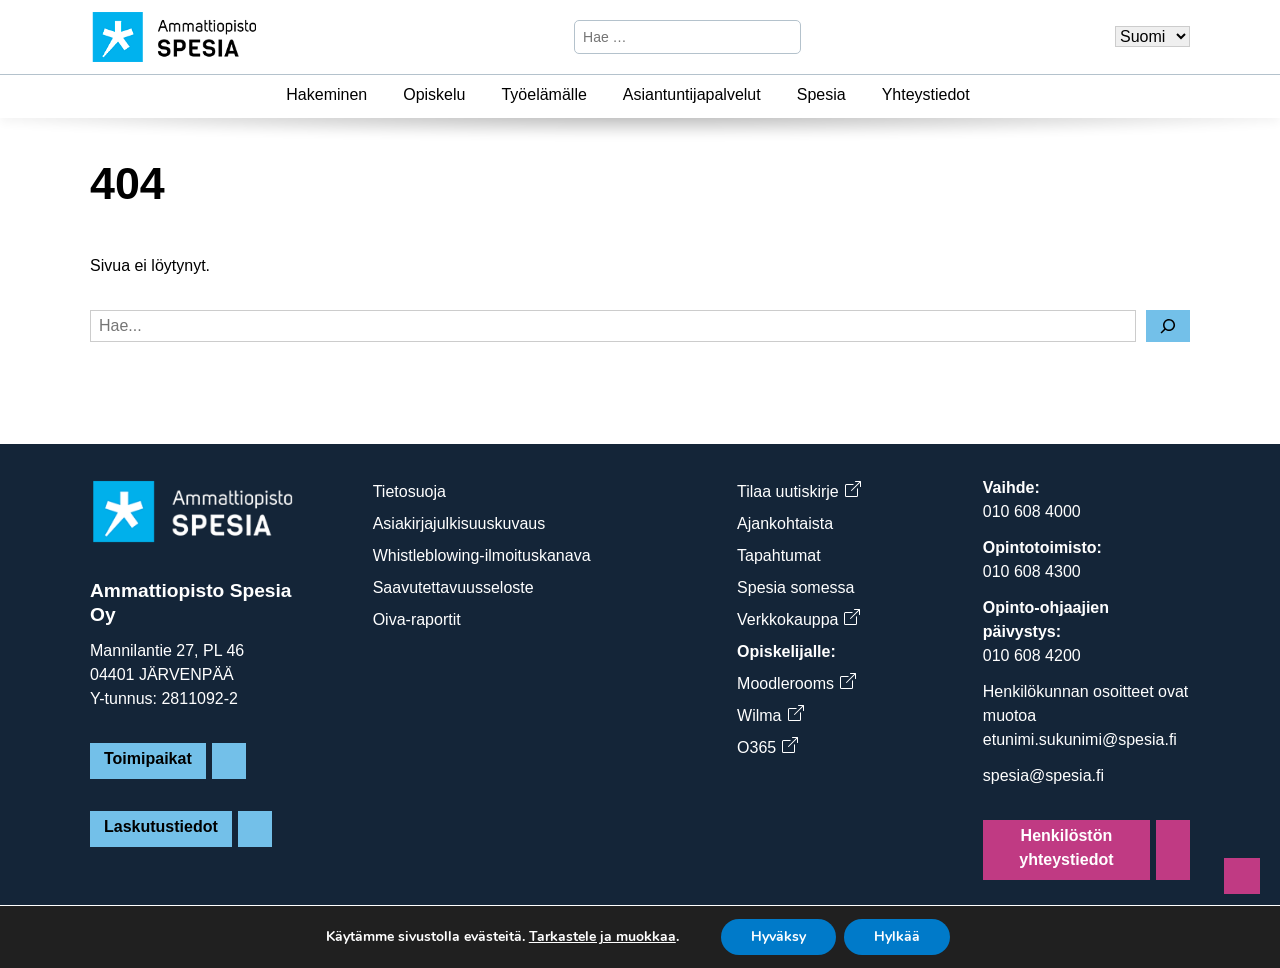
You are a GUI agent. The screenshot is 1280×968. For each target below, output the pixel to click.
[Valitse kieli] (1152, 36)
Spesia (821, 94)
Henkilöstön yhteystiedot (1066, 847)
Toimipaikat (148, 758)
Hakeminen (326, 94)
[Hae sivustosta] (670, 37)
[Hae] (783, 37)
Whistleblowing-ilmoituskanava (482, 555)
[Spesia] (858, 95)
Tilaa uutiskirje (798, 491)
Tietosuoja (409, 491)
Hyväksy (778, 936)
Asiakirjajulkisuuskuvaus (459, 523)
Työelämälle (543, 94)
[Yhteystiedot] (982, 95)
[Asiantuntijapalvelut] (773, 95)
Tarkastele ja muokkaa (602, 937)
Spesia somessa (795, 587)
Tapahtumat (779, 555)
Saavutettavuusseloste (453, 587)
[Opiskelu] (477, 95)
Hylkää (897, 936)
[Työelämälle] (599, 95)
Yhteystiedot (926, 94)
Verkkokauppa (798, 619)
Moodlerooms (796, 683)
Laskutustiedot (161, 826)
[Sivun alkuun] (1242, 876)
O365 (767, 747)
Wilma (769, 715)
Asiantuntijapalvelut (692, 94)
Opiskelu (434, 94)
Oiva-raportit (417, 619)
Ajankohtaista (785, 523)
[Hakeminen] (379, 95)
